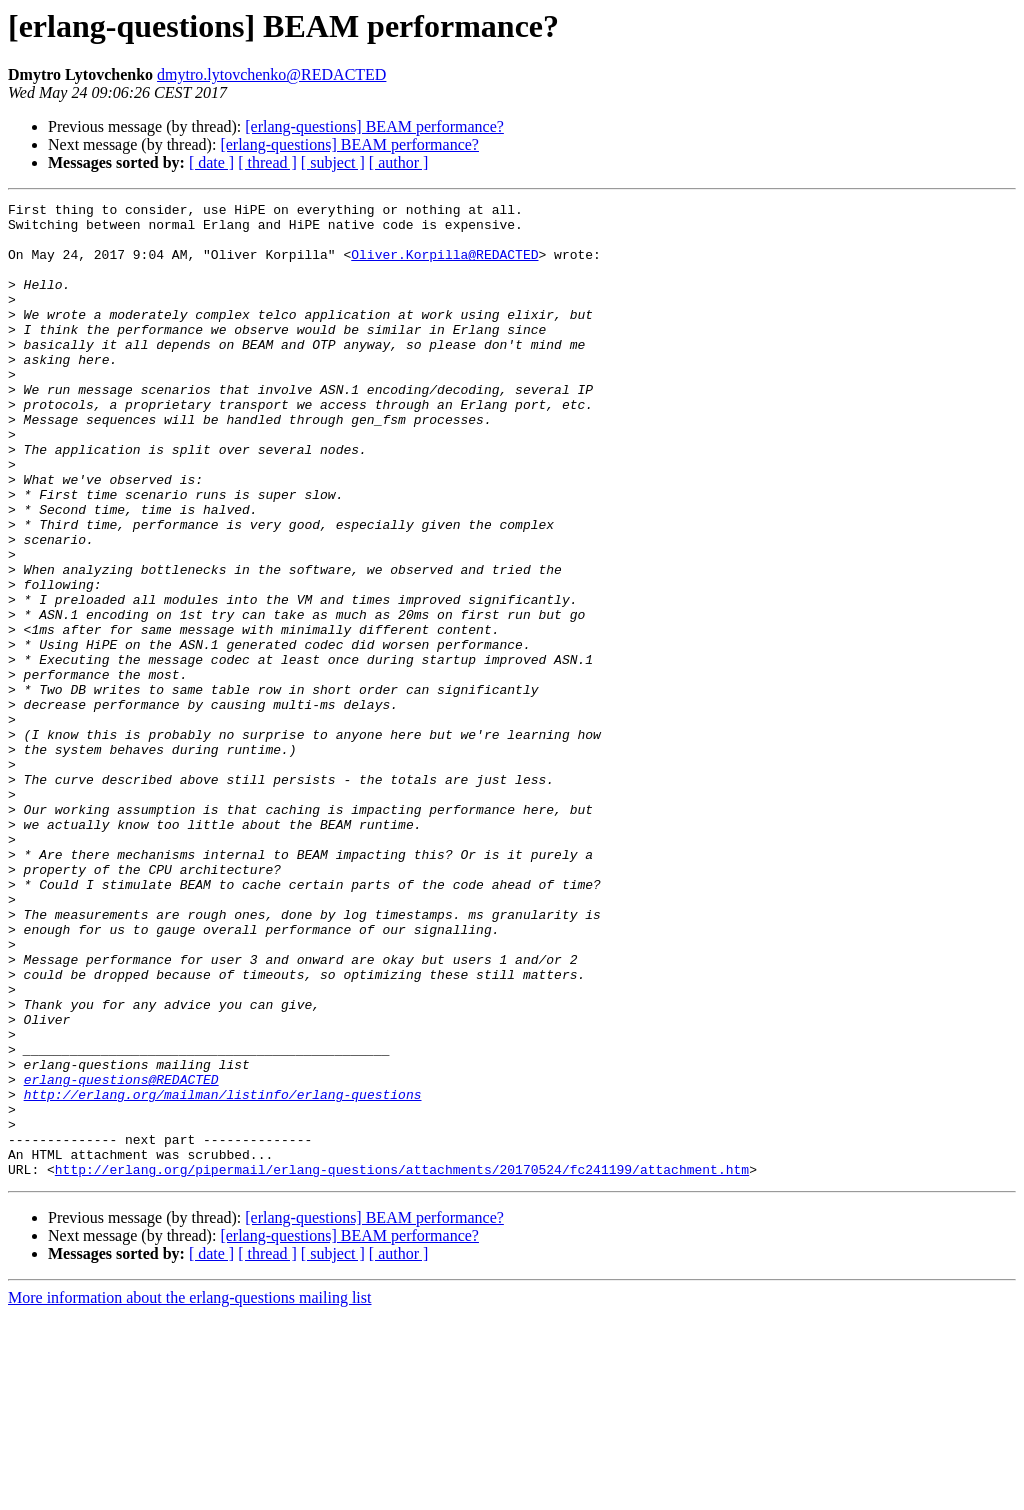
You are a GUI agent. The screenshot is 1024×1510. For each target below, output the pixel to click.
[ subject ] (333, 162)
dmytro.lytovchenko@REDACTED (271, 74)
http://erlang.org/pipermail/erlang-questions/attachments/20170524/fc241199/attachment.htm (402, 1364)
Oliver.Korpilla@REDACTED (444, 266)
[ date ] (211, 162)
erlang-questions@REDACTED (121, 1256)
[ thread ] (267, 162)
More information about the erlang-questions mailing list (189, 1492)
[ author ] (399, 162)
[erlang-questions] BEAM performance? (374, 126)
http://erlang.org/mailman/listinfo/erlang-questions (223, 1274)
